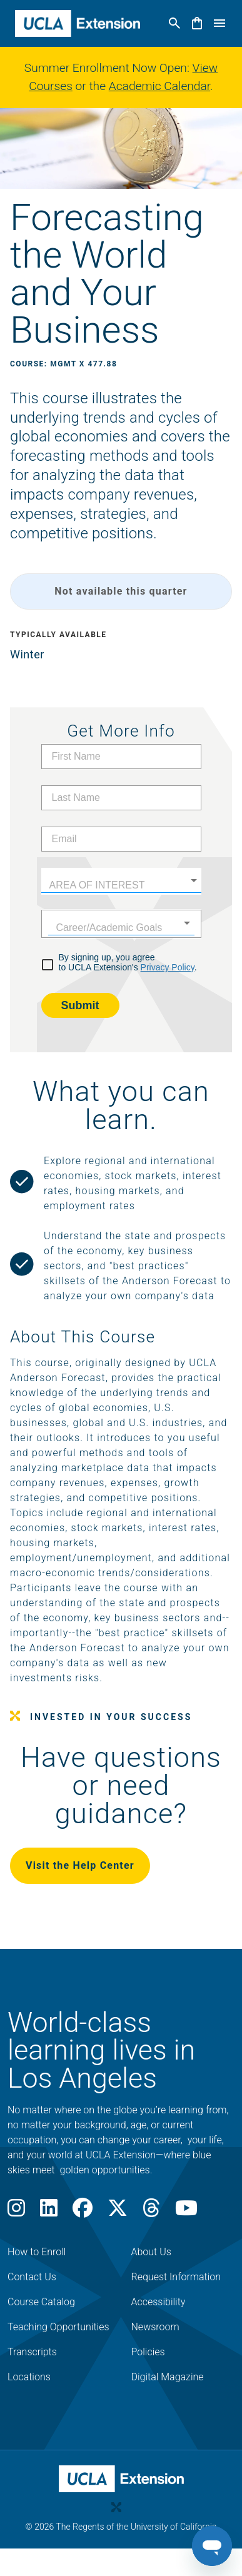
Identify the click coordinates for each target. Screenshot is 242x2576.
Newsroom (155, 2327)
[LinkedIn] (49, 2212)
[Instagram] (16, 2212)
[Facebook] (83, 2212)
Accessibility (158, 2302)
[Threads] (151, 2212)
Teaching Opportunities (58, 2327)
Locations (29, 2377)
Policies (148, 2352)
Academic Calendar (159, 86)
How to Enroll (37, 2252)
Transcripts (32, 2352)
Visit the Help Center (80, 1865)
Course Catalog (41, 2302)
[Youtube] (186, 2212)
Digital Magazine (167, 2377)
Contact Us (32, 2277)
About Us (151, 2252)
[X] (118, 2212)
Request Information (176, 2277)
